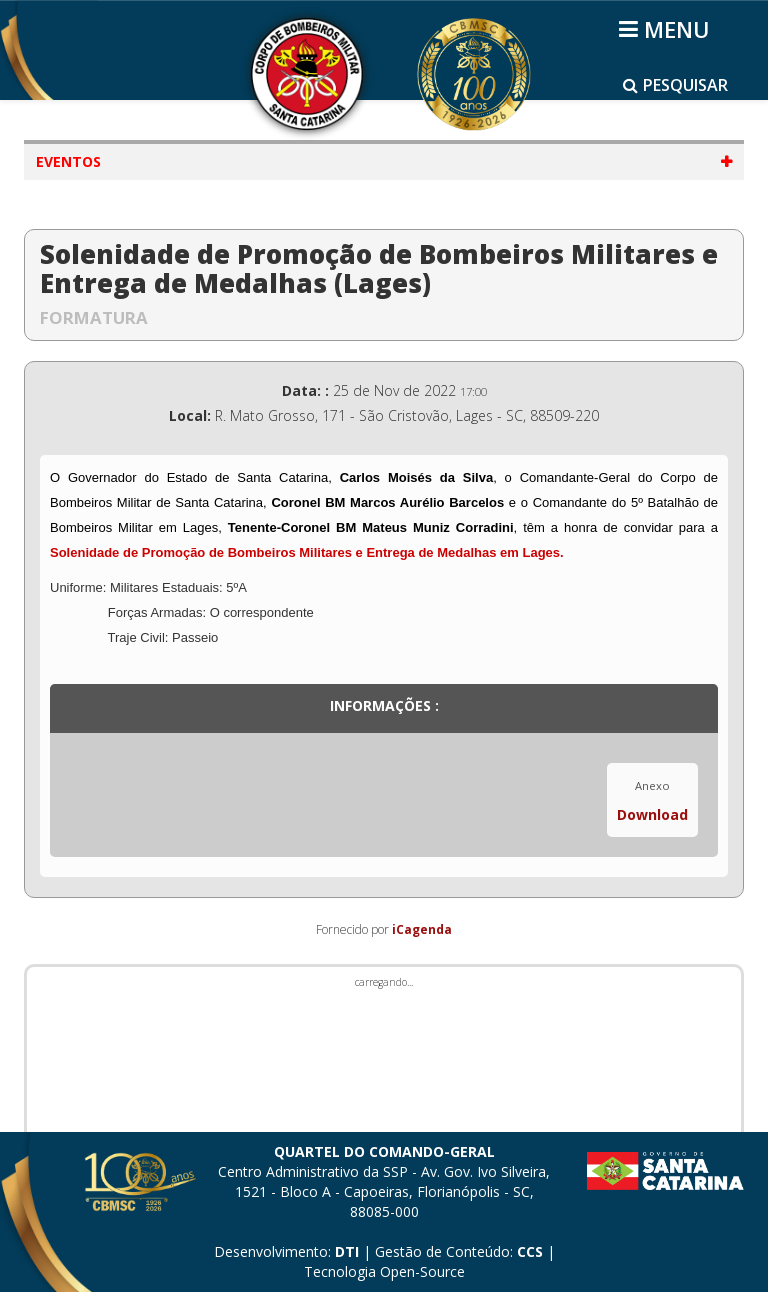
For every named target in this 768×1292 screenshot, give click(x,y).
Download (652, 814)
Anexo (652, 785)
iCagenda (422, 929)
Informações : (384, 705)
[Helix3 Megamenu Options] (667, 29)
